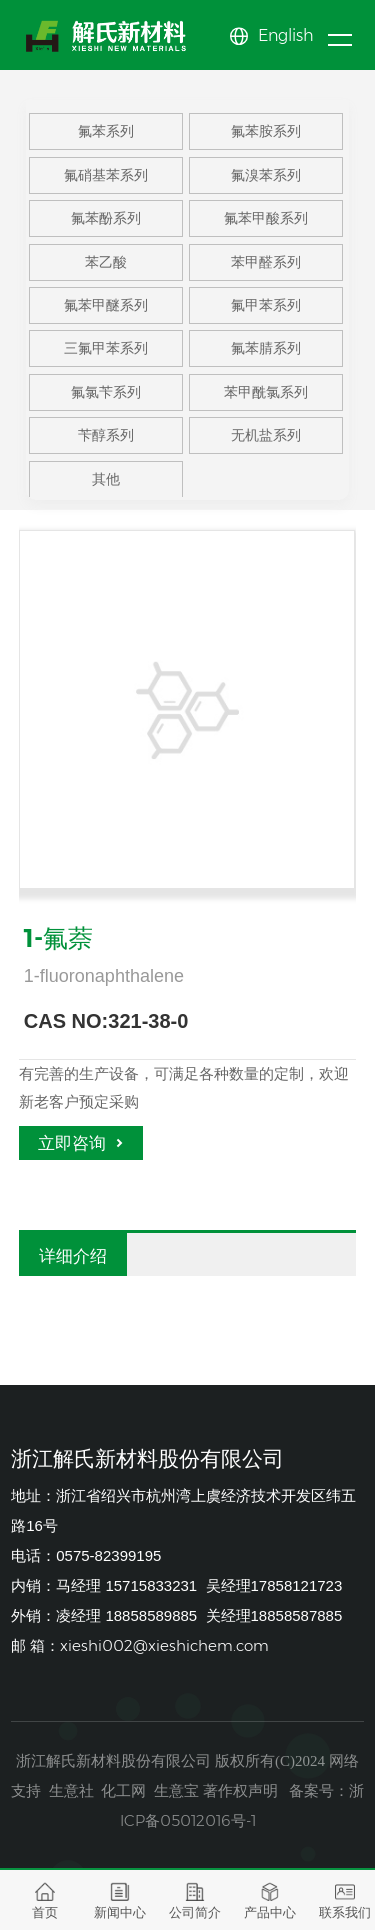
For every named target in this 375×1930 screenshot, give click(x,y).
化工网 (123, 1790)
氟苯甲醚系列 (106, 312)
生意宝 (176, 1790)
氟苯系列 (106, 138)
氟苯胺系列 (266, 138)
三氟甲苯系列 (106, 356)
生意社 (71, 1790)
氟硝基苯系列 (106, 182)
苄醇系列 (106, 443)
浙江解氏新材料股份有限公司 (113, 1760)
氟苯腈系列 (266, 356)
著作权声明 (240, 1790)
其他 (106, 486)
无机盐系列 (266, 443)
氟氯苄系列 (106, 399)
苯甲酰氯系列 (266, 399)
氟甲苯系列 (266, 312)
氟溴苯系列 (266, 182)
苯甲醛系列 (266, 269)
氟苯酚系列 (106, 225)
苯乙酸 (106, 269)
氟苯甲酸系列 (266, 225)
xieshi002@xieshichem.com (164, 1645)
